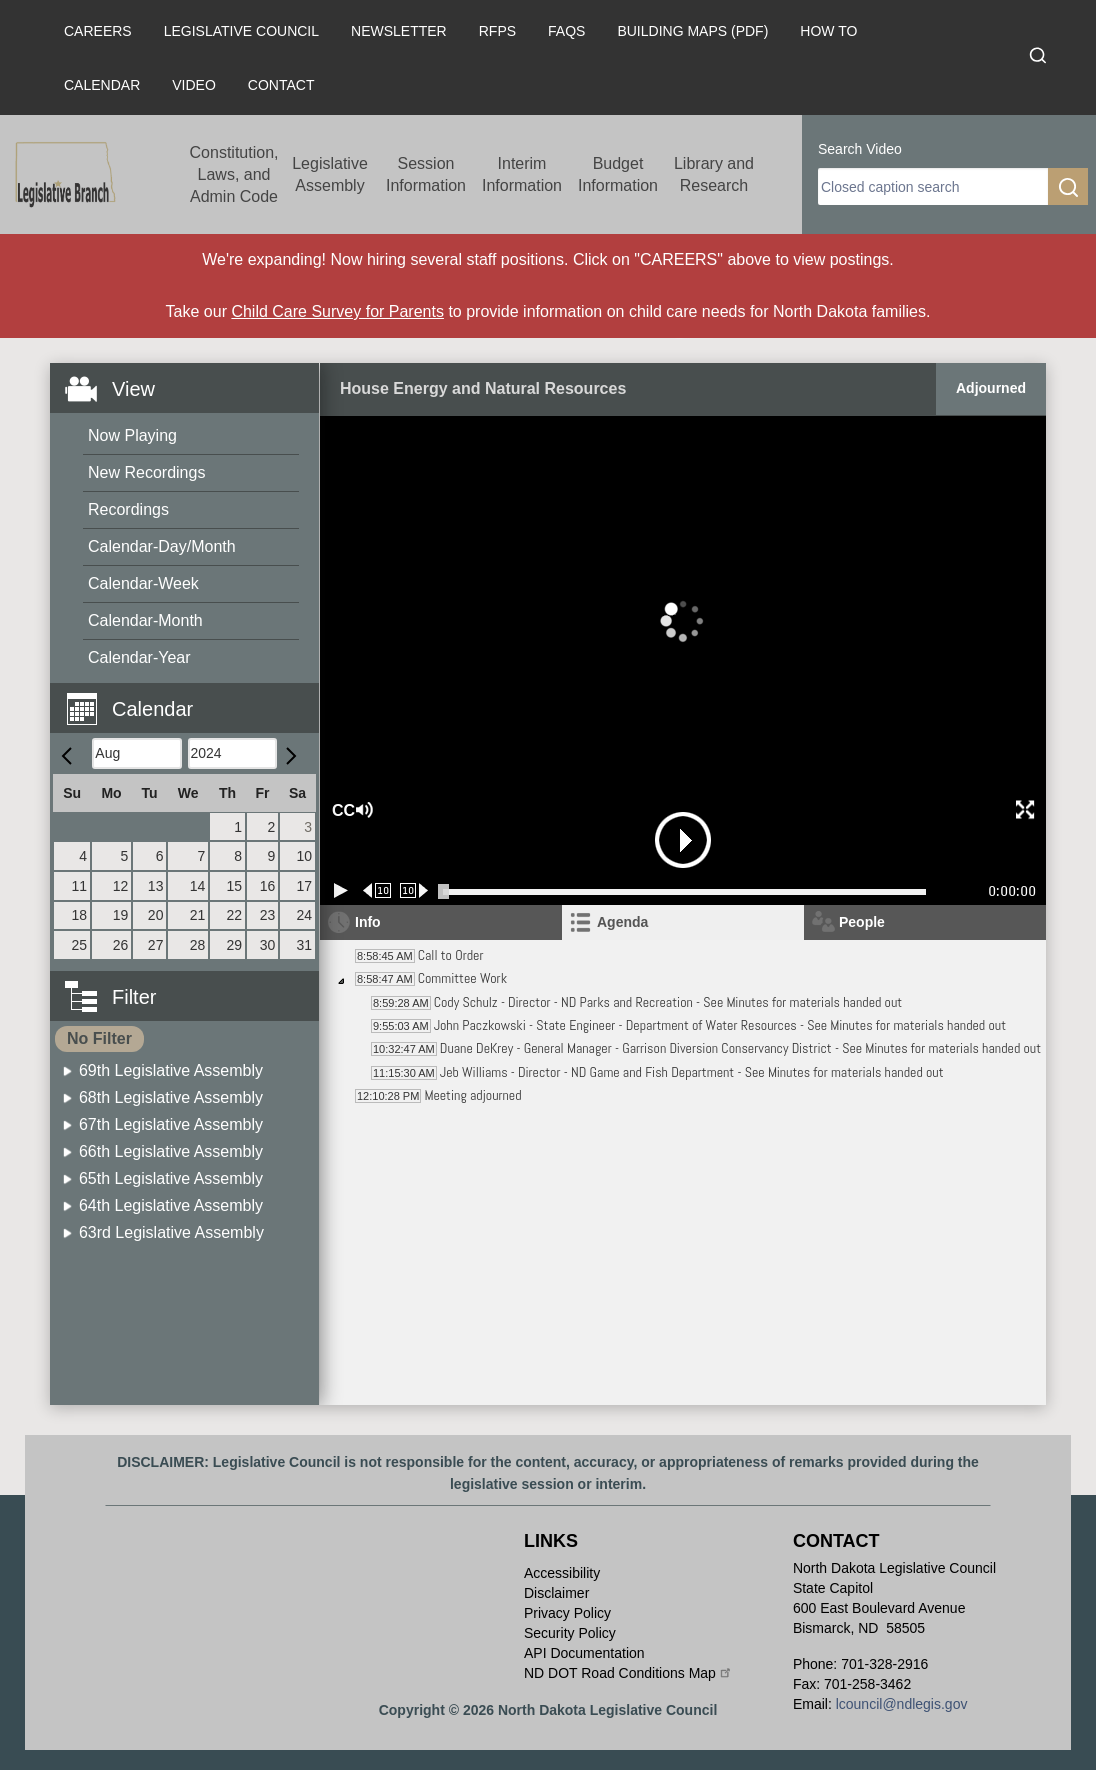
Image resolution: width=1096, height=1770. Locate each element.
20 (156, 915)
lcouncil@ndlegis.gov (902, 1704)
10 (304, 856)
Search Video (860, 149)
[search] (933, 186)
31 (304, 945)
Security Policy (570, 1633)
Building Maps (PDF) (692, 31)
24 (304, 915)
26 (121, 945)
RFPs (497, 31)
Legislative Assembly (330, 174)
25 (80, 945)
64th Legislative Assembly (171, 1205)
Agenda (622, 922)
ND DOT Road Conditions (628, 1673)
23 (268, 915)
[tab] (683, 922)
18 (80, 915)
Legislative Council (241, 31)
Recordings (128, 509)
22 (234, 915)
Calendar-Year (139, 657)
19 (121, 915)
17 (304, 886)
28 (198, 945)
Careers (98, 31)
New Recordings (146, 472)
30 (268, 945)
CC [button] (341, 810)
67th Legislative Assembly (171, 1124)
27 (156, 945)
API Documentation (584, 1653)
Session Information (426, 174)
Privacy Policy (567, 1613)
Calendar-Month (145, 620)
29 (234, 945)
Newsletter (399, 31)
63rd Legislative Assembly (171, 1232)
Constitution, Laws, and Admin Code (234, 174)
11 (80, 886)
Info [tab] (368, 922)
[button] (192, 697)
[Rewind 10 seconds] (377, 890)
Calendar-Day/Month (162, 546)
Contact (281, 85)
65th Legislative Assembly (171, 1178)
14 (198, 886)
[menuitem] (191, 436)
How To (828, 31)
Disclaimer (556, 1593)
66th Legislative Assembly (171, 1151)
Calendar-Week (143, 583)
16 (268, 886)
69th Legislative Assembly (171, 1070)
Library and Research (714, 174)
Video (194, 85)
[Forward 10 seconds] (414, 890)
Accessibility (562, 1573)
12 (121, 886)
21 (198, 915)
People (862, 922)
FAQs (566, 31)
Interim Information (522, 174)
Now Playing (132, 435)
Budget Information (618, 174)
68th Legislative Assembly (171, 1097)
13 (156, 886)
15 (234, 886)
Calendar (102, 85)
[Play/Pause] (341, 890)
